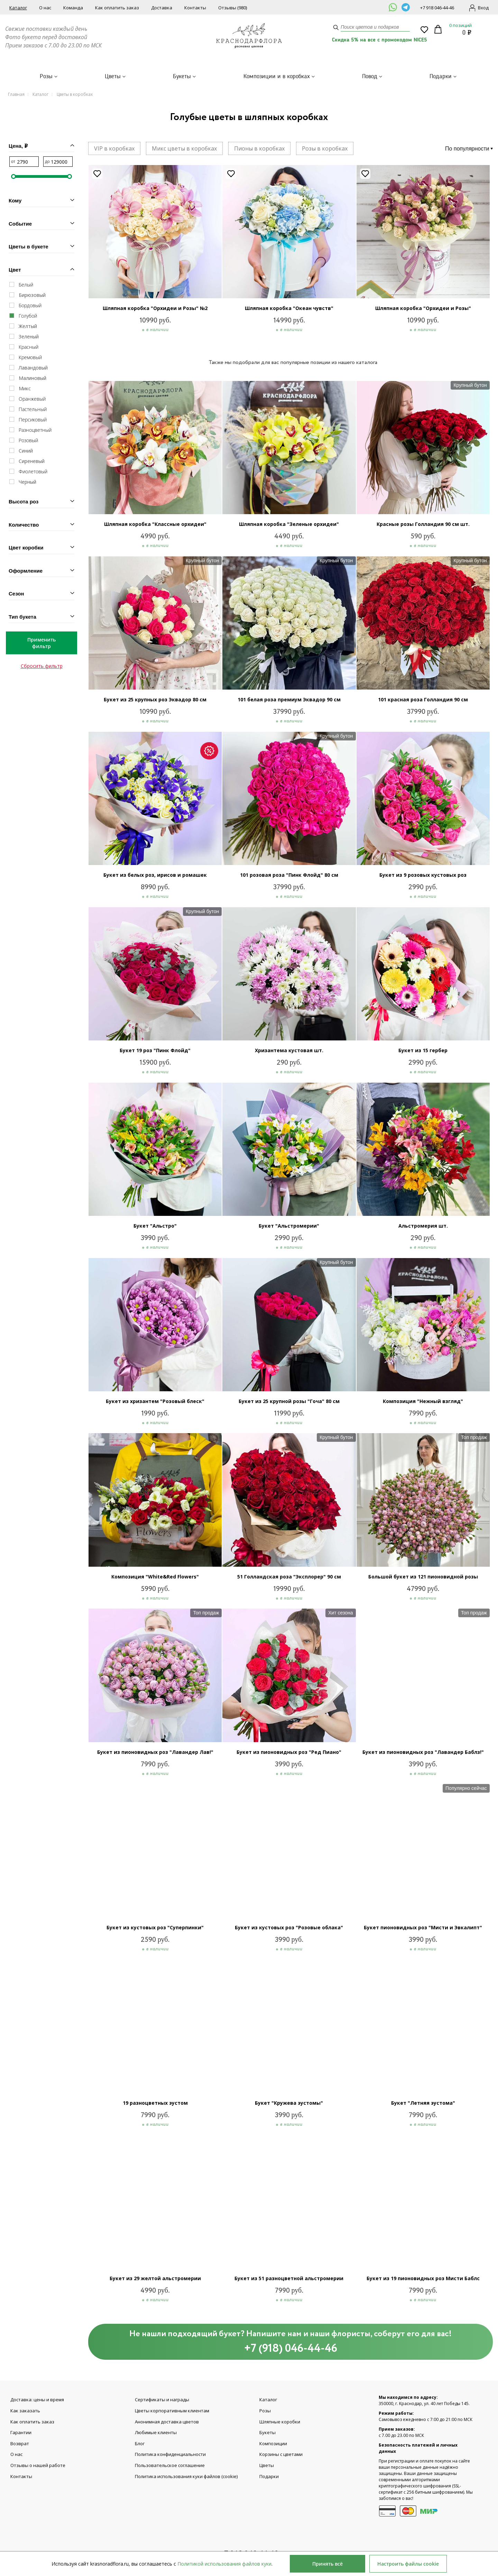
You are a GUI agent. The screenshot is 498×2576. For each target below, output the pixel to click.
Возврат (19, 2444)
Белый (26, 284)
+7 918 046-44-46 (437, 7)
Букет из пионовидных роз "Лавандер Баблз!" (423, 1752)
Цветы (113, 76)
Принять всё (327, 2563)
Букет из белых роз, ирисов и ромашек (155, 875)
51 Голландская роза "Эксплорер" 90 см (289, 1576)
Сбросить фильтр (42, 666)
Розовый (28, 440)
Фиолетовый (33, 471)
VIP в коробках (114, 148)
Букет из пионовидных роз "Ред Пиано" (289, 1752)
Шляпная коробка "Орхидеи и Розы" (423, 308)
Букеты (182, 76)
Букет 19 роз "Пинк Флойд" (155, 1050)
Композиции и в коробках (276, 76)
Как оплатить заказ (117, 7)
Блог (140, 2444)
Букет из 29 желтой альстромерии (155, 2278)
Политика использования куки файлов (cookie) (186, 2476)
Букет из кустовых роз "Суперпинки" (155, 1927)
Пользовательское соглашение (170, 2465)
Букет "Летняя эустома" (423, 2103)
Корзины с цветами (281, 2454)
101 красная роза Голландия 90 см (423, 699)
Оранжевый (32, 398)
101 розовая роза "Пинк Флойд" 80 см (289, 875)
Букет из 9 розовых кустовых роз (423, 875)
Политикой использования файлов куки (224, 2563)
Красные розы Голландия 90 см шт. (423, 524)
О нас (45, 7)
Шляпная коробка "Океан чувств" (289, 308)
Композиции (273, 2444)
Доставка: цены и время (37, 2400)
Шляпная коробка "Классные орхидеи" (155, 524)
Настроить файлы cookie (408, 2563)
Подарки (441, 76)
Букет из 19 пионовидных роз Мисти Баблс (423, 2278)
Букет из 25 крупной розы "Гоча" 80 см (289, 1401)
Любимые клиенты (156, 2433)
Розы (46, 76)
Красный (28, 347)
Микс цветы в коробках (184, 148)
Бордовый (30, 305)
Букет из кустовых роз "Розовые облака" (289, 1927)
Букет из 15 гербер (423, 1050)
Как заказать (25, 2411)
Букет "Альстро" (155, 1225)
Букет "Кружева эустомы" (289, 2103)
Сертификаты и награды (162, 2400)
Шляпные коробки (279, 2422)
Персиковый (33, 419)
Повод (369, 76)
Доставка (161, 7)
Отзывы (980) (232, 7)
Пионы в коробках (259, 148)
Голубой (28, 315)
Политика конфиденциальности (170, 2454)
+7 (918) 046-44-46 (290, 2348)
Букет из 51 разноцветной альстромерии (288, 2278)
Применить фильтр (41, 642)
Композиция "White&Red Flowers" (155, 1576)
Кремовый (30, 357)
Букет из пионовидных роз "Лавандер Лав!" (155, 1752)
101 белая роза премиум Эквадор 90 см (289, 699)
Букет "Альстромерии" (289, 1225)
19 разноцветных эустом (155, 2103)
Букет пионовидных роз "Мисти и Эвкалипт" (423, 1927)
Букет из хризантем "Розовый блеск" (155, 1401)
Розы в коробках (325, 148)
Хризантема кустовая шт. (289, 1050)
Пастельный (33, 409)
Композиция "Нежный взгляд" (423, 1401)
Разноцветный (35, 430)
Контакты (195, 7)
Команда (73, 7)
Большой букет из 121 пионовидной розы (423, 1576)
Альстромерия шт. (423, 1225)
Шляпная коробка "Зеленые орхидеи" (289, 524)
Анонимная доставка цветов (167, 2422)
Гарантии (20, 2433)
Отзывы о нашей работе (37, 2465)
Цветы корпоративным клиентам (172, 2411)
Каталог (18, 7)
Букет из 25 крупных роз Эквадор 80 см (155, 699)
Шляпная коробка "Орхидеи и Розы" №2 (155, 308)
